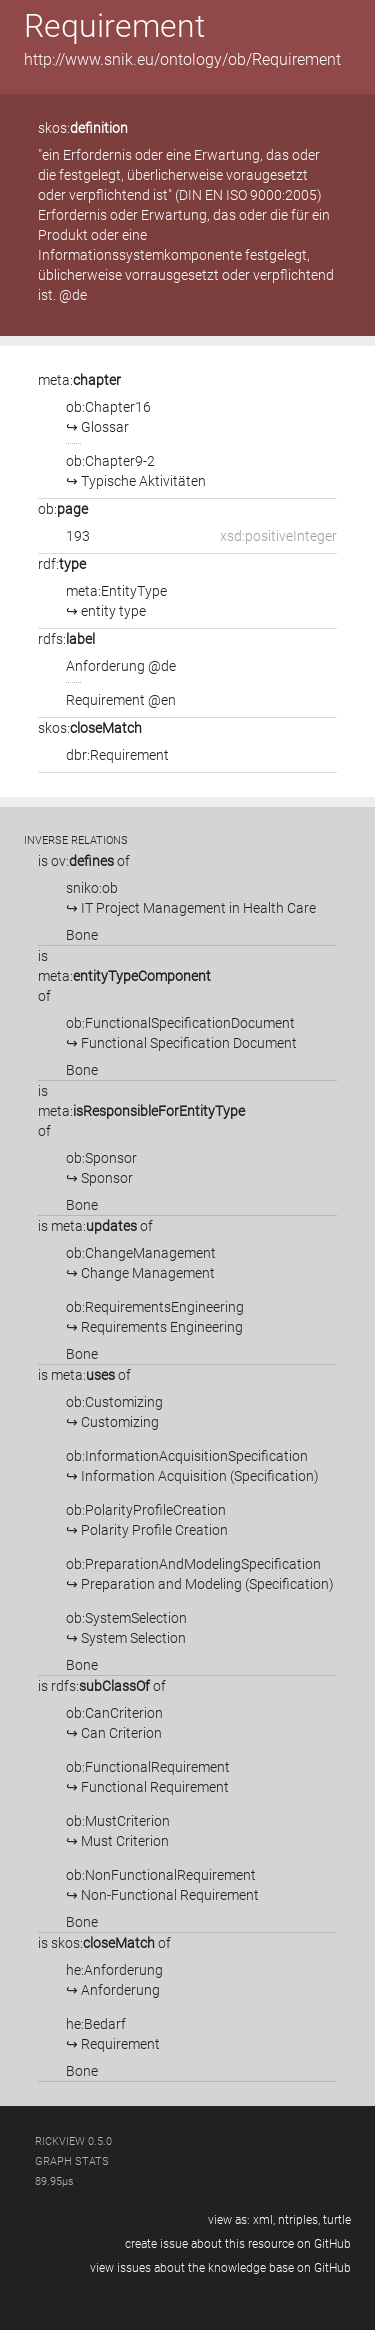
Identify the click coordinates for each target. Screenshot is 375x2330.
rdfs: (66, 639)
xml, (264, 2220)
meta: (79, 380)
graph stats (72, 2161)
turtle (337, 2220)
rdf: (62, 564)
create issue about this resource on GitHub (238, 2244)
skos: (83, 128)
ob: (63, 509)
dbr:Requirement (117, 755)
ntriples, (299, 2220)
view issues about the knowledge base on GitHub (220, 2268)
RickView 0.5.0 (73, 2141)
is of (84, 861)
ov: (82, 861)
